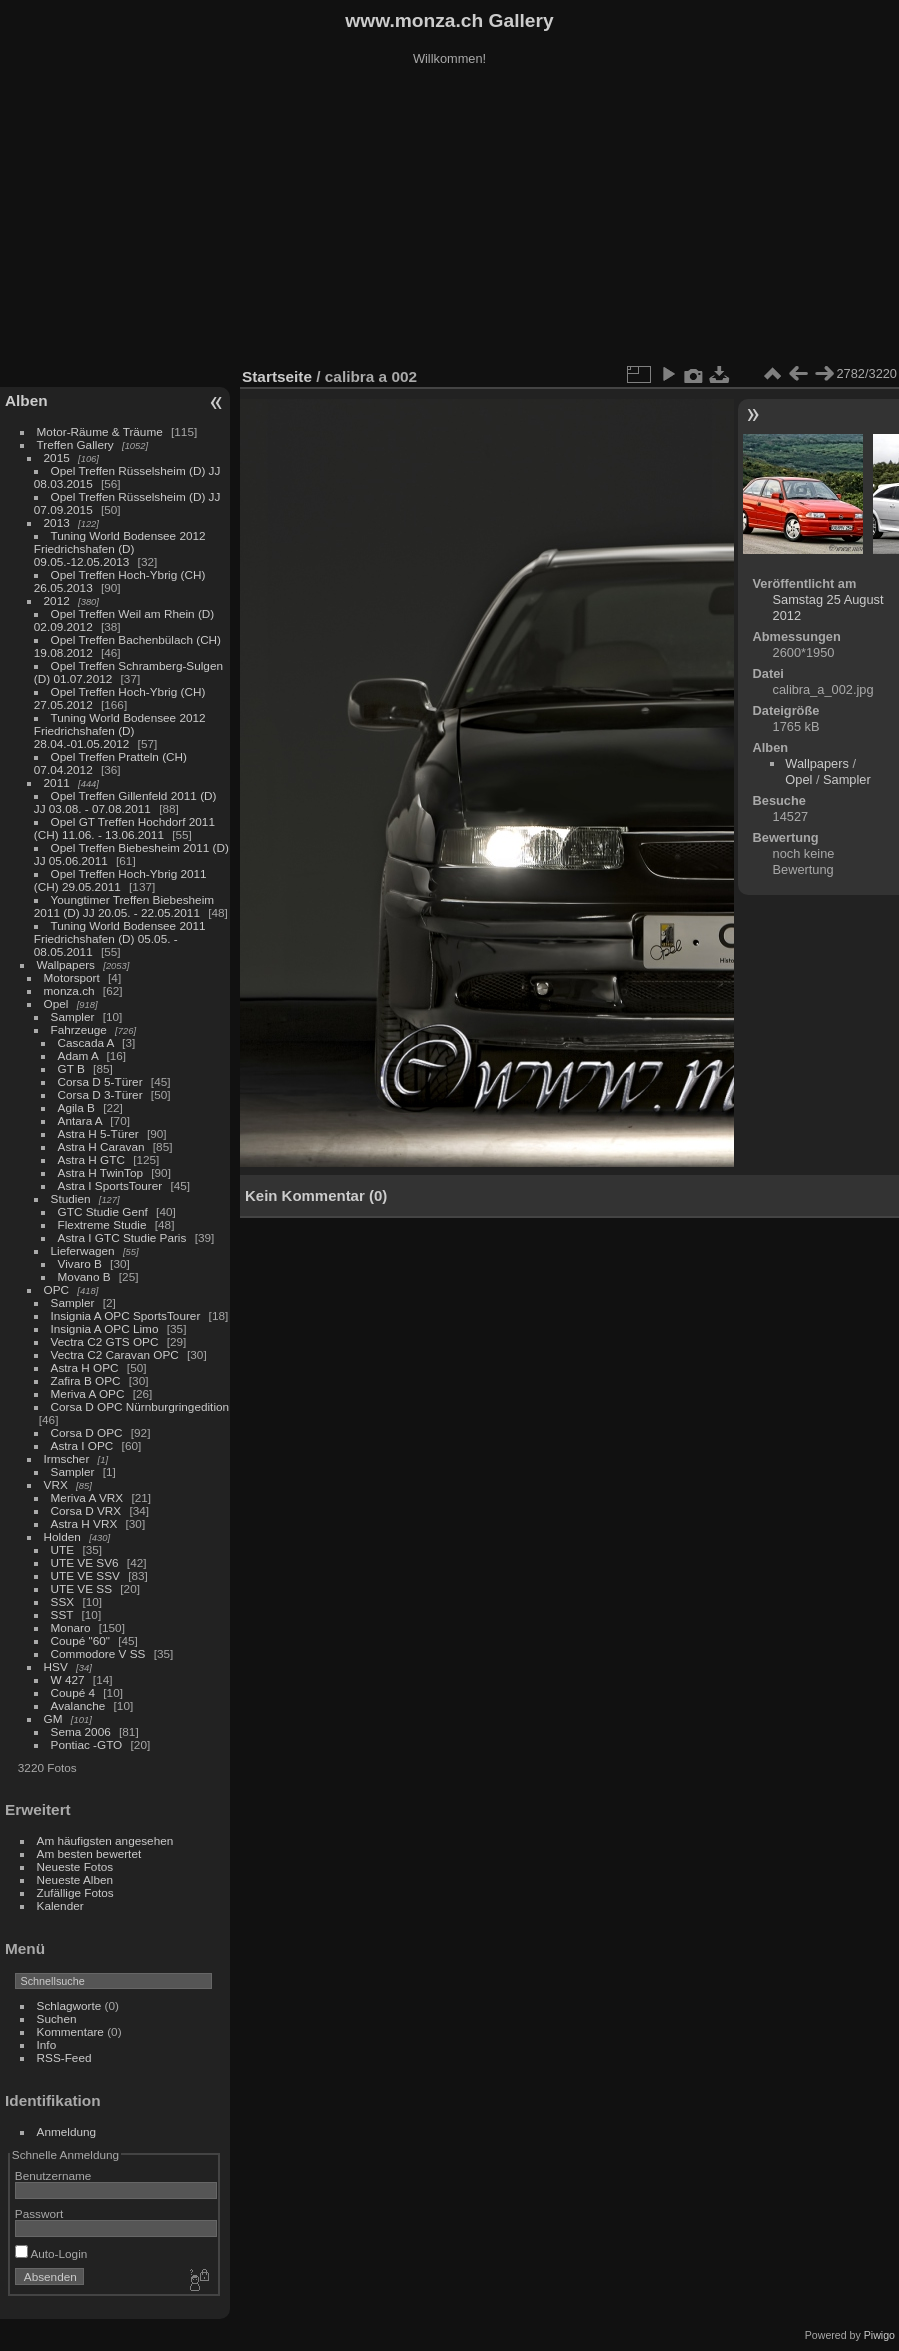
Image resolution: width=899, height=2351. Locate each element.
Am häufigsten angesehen (105, 1840)
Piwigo (879, 2335)
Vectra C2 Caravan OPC (115, 1354)
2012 (57, 600)
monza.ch (69, 990)
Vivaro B (80, 1263)
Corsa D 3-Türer (100, 1094)
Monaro (71, 1627)
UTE (63, 1549)
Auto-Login (51, 2253)
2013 (57, 522)
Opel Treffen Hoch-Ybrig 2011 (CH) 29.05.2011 (120, 880)
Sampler (73, 1016)
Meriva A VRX (87, 1497)
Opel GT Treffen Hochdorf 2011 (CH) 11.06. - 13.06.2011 (124, 828)
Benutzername (53, 2175)
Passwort (39, 2213)
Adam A (78, 1055)
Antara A (80, 1120)
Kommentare (70, 2031)
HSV (56, 1666)
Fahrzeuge (79, 1029)
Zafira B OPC (86, 1380)
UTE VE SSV (85, 1575)
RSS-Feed (64, 2057)
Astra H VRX (84, 1523)
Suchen (57, 2018)
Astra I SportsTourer (110, 1185)
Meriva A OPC (88, 1393)
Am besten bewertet (89, 1853)
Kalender (60, 1905)
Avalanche (78, 1705)
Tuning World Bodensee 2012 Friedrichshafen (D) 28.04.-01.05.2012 (120, 730)
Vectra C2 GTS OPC (105, 1341)
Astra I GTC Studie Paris (122, 1237)
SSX (63, 1601)
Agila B (76, 1107)
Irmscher (67, 1458)
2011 (57, 782)
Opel (56, 1003)
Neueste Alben (75, 1879)
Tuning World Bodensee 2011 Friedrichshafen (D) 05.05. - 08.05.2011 (120, 938)
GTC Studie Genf (103, 1211)
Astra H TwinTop (100, 1172)
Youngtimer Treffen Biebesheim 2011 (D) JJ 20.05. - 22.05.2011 (124, 906)
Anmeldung (67, 2131)
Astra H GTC (91, 1159)
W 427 (68, 1679)
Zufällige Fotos (75, 1892)
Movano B (84, 1276)
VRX (56, 1484)
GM (53, 1718)
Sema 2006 (81, 1731)
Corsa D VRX (86, 1510)
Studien (71, 1198)
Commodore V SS (98, 1653)
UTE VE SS (81, 1588)
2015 (57, 457)
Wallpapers (66, 964)
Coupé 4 (73, 1692)
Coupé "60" (80, 1640)
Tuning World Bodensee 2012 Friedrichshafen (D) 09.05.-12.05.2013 (120, 548)
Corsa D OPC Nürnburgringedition (140, 1406)
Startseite (277, 376)
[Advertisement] (450, 219)
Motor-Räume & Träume (100, 431)
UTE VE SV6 (85, 1562)
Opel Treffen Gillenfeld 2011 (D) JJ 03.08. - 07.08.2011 (125, 802)
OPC (57, 1289)
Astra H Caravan (101, 1146)
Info (47, 2044)
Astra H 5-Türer (98, 1133)
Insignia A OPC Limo (105, 1328)
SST (62, 1614)
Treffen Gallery (75, 444)
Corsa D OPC (87, 1432)
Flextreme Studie (102, 1224)
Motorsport (72, 977)
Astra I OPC (82, 1445)
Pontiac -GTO (87, 1744)
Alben (26, 400)
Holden (62, 1536)
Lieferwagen (83, 1250)
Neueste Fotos (75, 1866)
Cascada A (86, 1042)
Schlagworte (69, 2005)
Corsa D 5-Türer (100, 1081)
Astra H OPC (85, 1367)
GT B (71, 1068)
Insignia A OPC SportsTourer (126, 1315)
